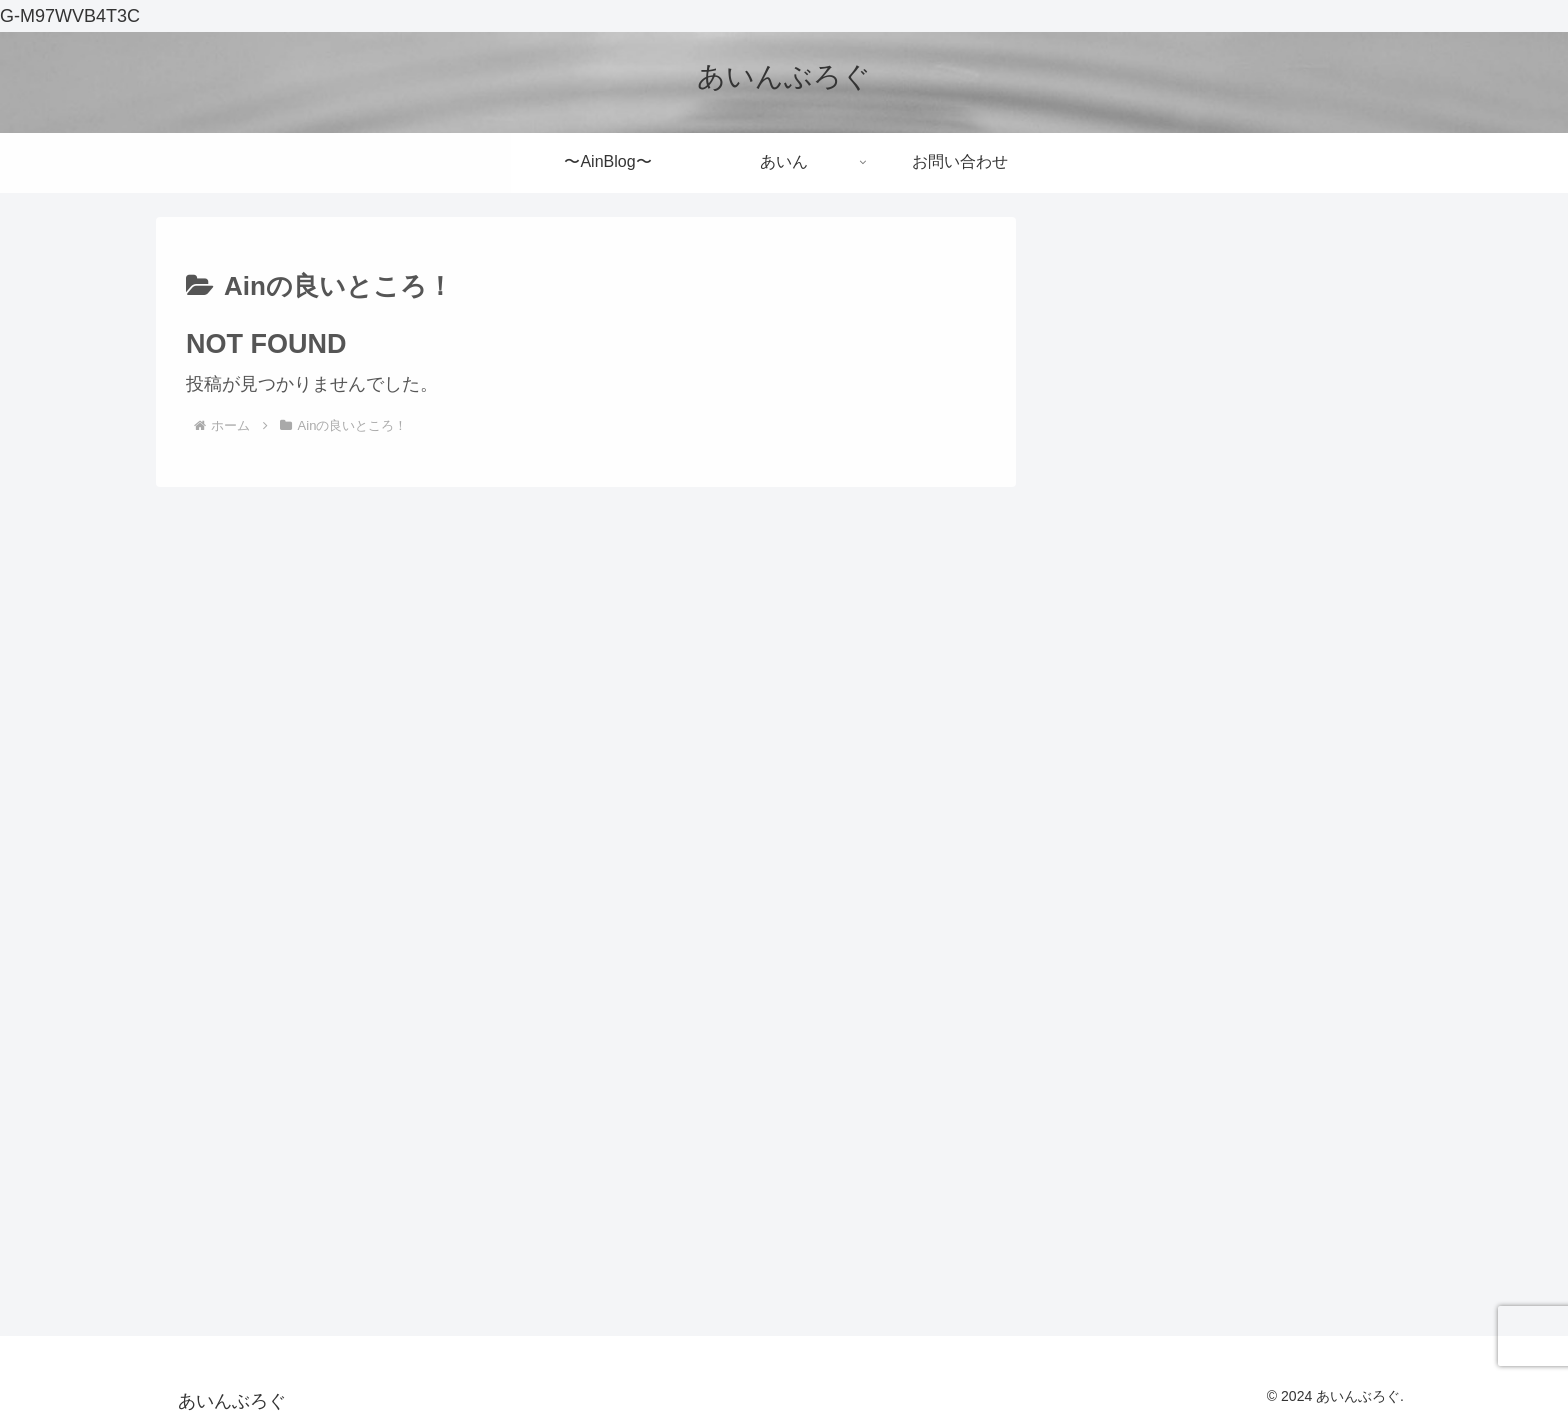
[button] (1371, 354)
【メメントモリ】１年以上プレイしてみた (1222, 723)
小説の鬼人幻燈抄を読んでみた (1186, 655)
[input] (1224, 355)
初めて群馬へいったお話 (1159, 602)
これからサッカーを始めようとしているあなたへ (1222, 534)
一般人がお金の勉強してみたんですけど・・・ (1213, 808)
